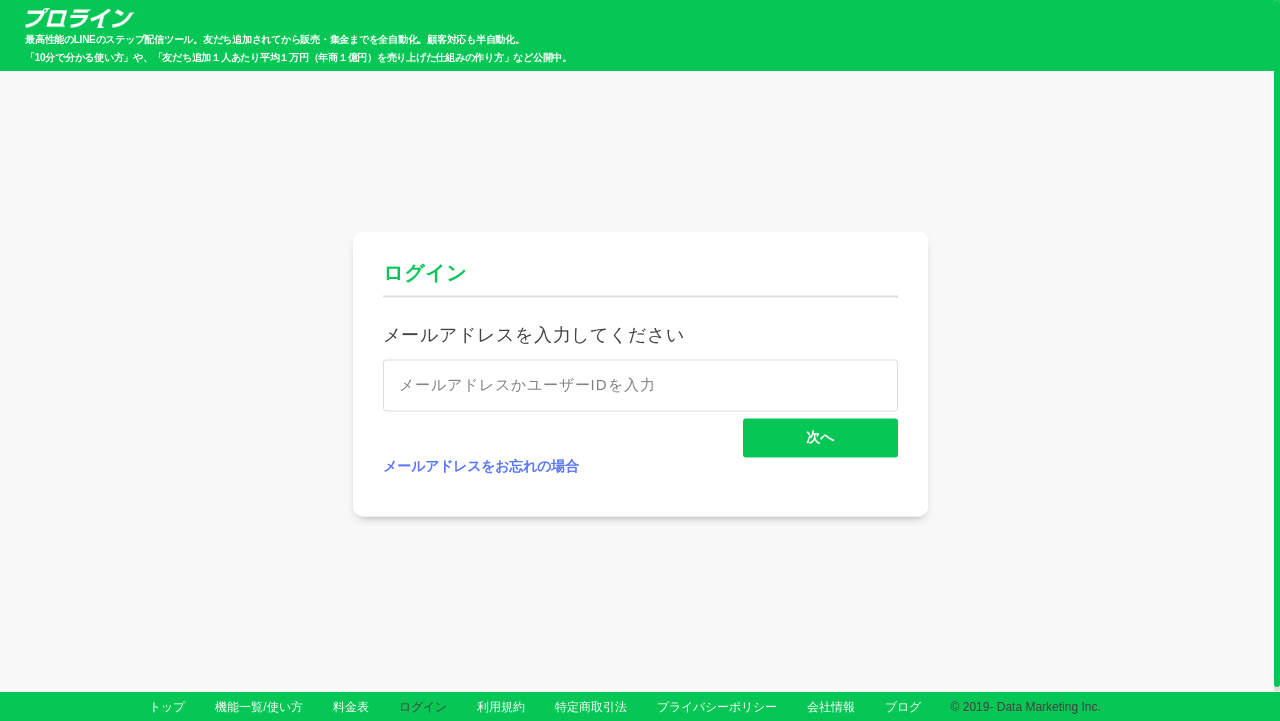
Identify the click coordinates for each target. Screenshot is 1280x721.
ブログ (903, 707)
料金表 (351, 707)
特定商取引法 (591, 707)
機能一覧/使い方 (258, 707)
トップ (167, 707)
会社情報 (831, 707)
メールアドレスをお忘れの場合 (481, 467)
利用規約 (501, 707)
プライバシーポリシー (717, 707)
